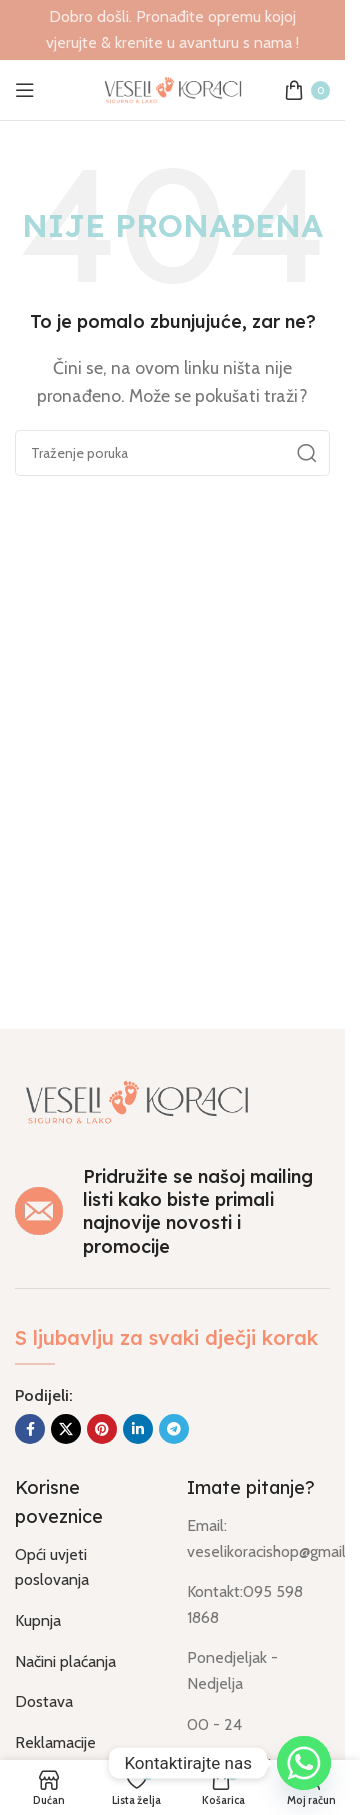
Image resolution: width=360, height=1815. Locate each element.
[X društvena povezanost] (66, 1429)
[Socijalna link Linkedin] (138, 1429)
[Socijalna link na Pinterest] (102, 1429)
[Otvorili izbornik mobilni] (25, 90)
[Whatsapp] (304, 1763)
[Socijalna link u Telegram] (174, 1429)
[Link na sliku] (137, 1099)
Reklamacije (55, 1742)
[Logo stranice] (173, 88)
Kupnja (38, 1620)
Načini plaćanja (65, 1661)
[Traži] (172, 453)
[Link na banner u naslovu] (172, 30)
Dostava (44, 1701)
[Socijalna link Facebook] (30, 1429)
